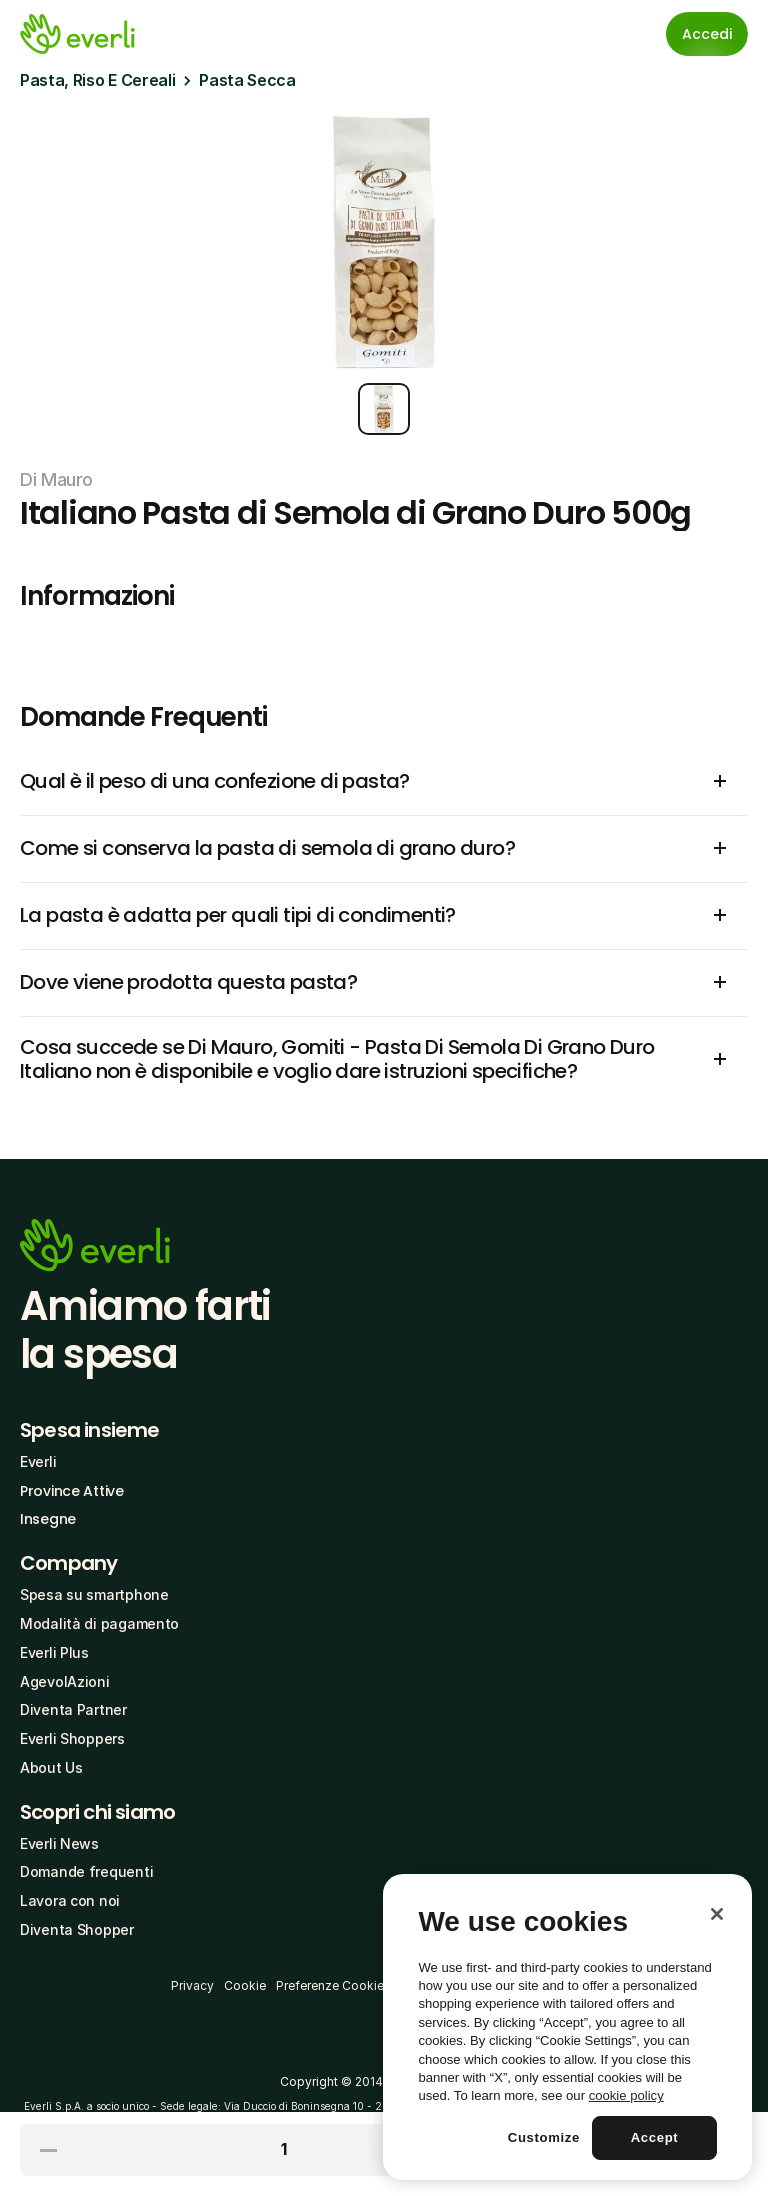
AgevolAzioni (65, 1681)
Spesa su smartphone (94, 1594)
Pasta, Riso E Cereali (97, 80)
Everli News (59, 1843)
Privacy (192, 1985)
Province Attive (72, 1491)
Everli (38, 1461)
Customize (544, 2137)
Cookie (245, 1985)
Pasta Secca (247, 80)
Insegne (48, 1519)
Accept (655, 2137)
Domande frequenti (86, 1871)
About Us (51, 1767)
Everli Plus (54, 1652)
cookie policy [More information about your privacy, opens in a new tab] (626, 2095)
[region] (567, 2027)
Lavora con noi (70, 1900)
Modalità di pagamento (99, 1623)
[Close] (717, 1914)
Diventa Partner (73, 1709)
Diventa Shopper (77, 1929)
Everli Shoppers (72, 1738)
